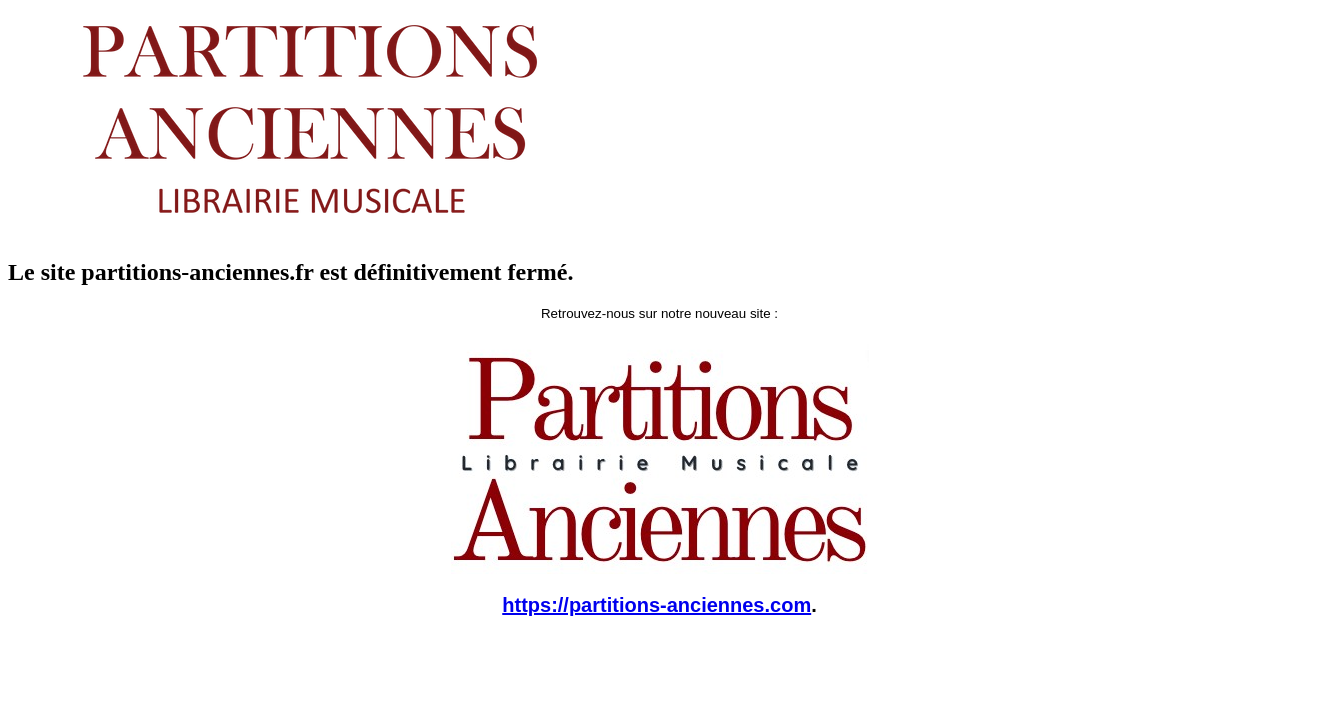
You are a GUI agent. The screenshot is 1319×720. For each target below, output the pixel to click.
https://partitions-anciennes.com (656, 605)
